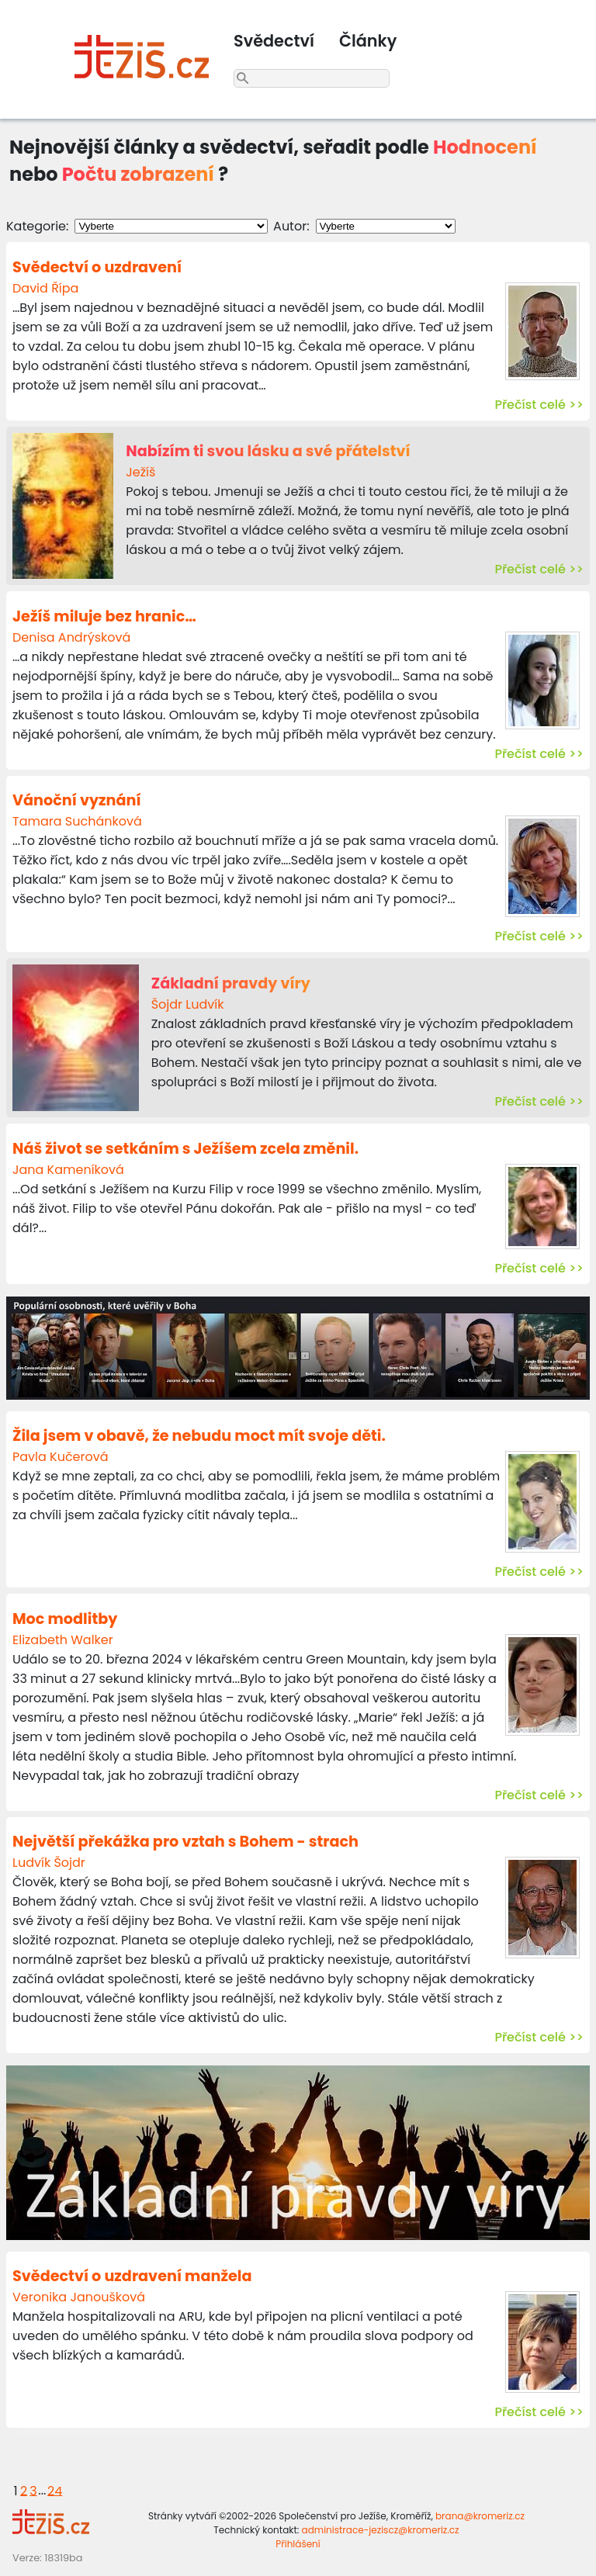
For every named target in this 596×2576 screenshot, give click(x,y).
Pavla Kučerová (60, 1457)
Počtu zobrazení (138, 174)
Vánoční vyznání (76, 800)
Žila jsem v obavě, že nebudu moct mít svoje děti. (199, 1435)
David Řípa (45, 288)
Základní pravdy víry (230, 983)
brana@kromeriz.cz (480, 2515)
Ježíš (140, 472)
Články (368, 40)
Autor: (291, 226)
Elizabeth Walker (62, 1640)
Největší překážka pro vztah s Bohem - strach (185, 1841)
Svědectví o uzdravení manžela (131, 2276)
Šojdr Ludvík (187, 1004)
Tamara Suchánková (77, 821)
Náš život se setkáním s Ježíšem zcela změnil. (185, 1148)
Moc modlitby (64, 1618)
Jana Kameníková (68, 1170)
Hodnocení (485, 147)
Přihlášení (297, 2543)
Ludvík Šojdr (48, 1862)
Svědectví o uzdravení (97, 267)
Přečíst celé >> (539, 405)
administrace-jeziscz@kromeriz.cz (380, 2529)
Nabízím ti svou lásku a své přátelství (268, 451)
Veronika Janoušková (78, 2297)
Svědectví (274, 40)
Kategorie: (37, 226)
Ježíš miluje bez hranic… (104, 616)
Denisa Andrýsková (71, 637)
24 (54, 2490)
